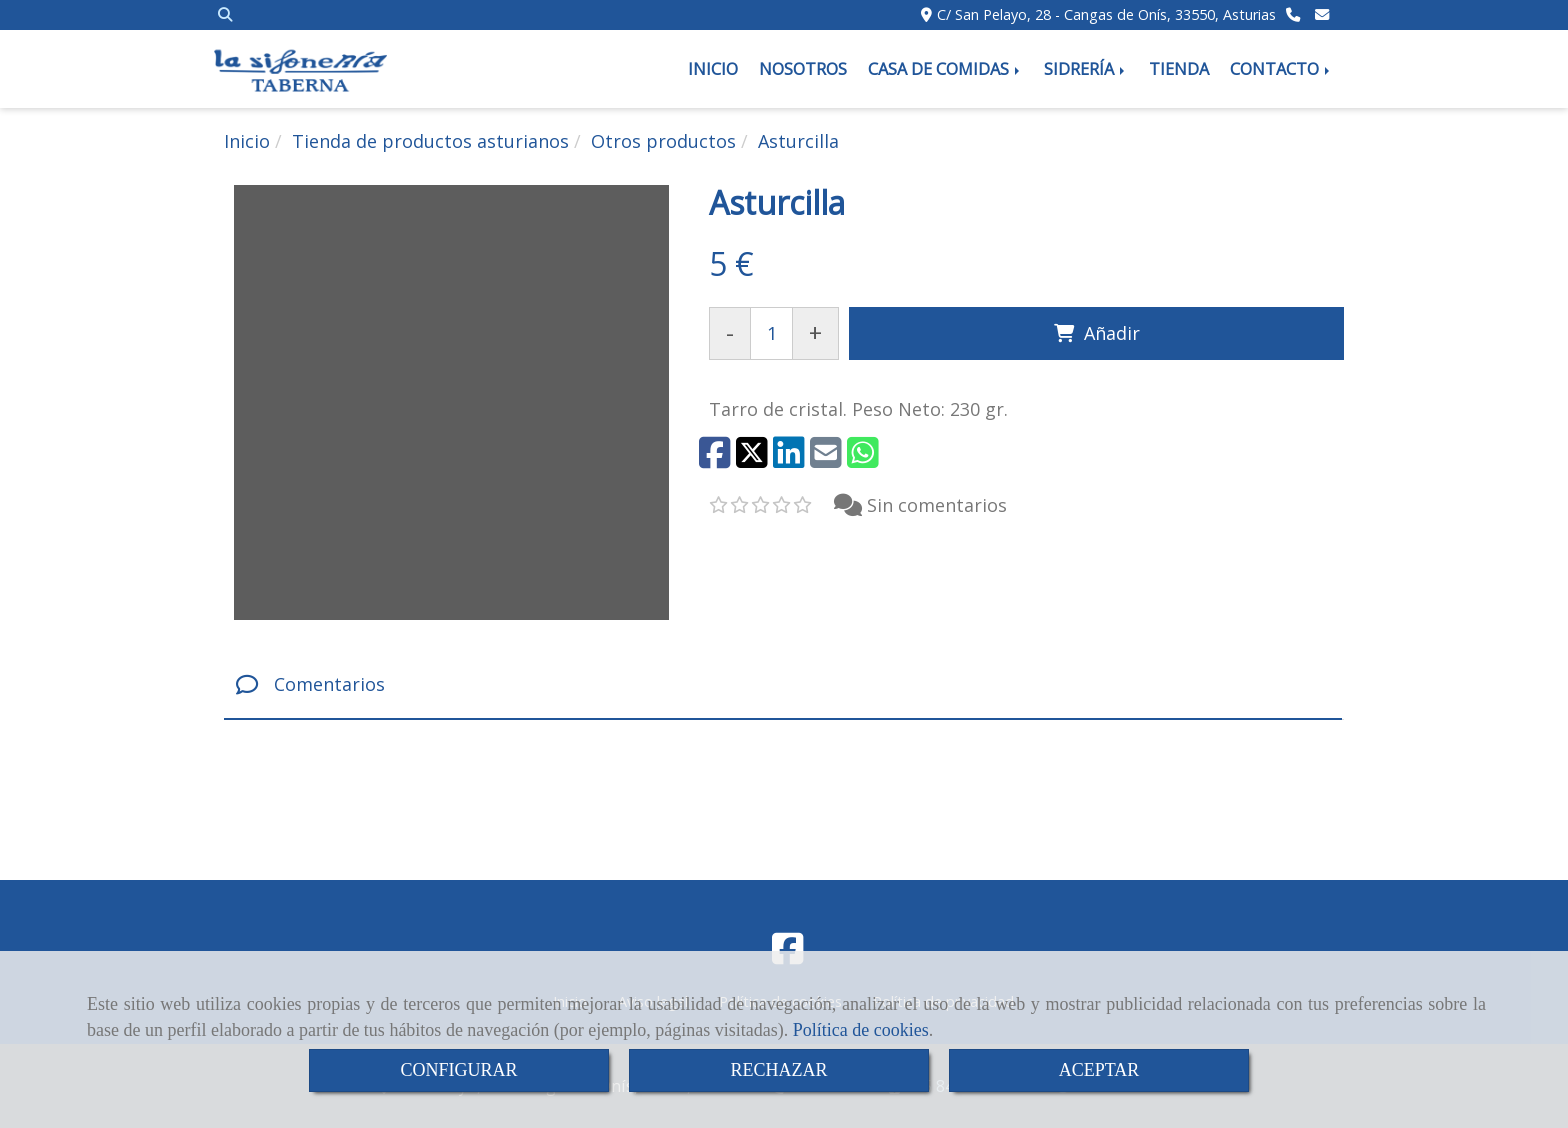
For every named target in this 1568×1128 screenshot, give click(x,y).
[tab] (783, 685)
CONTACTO (1281, 69)
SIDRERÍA (1086, 69)
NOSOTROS (803, 69)
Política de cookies (861, 1030)
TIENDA (1179, 69)
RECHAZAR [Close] (778, 1070)
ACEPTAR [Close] (1099, 1070)
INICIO (713, 69)
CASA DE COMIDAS (945, 69)
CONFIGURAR (458, 1070)
